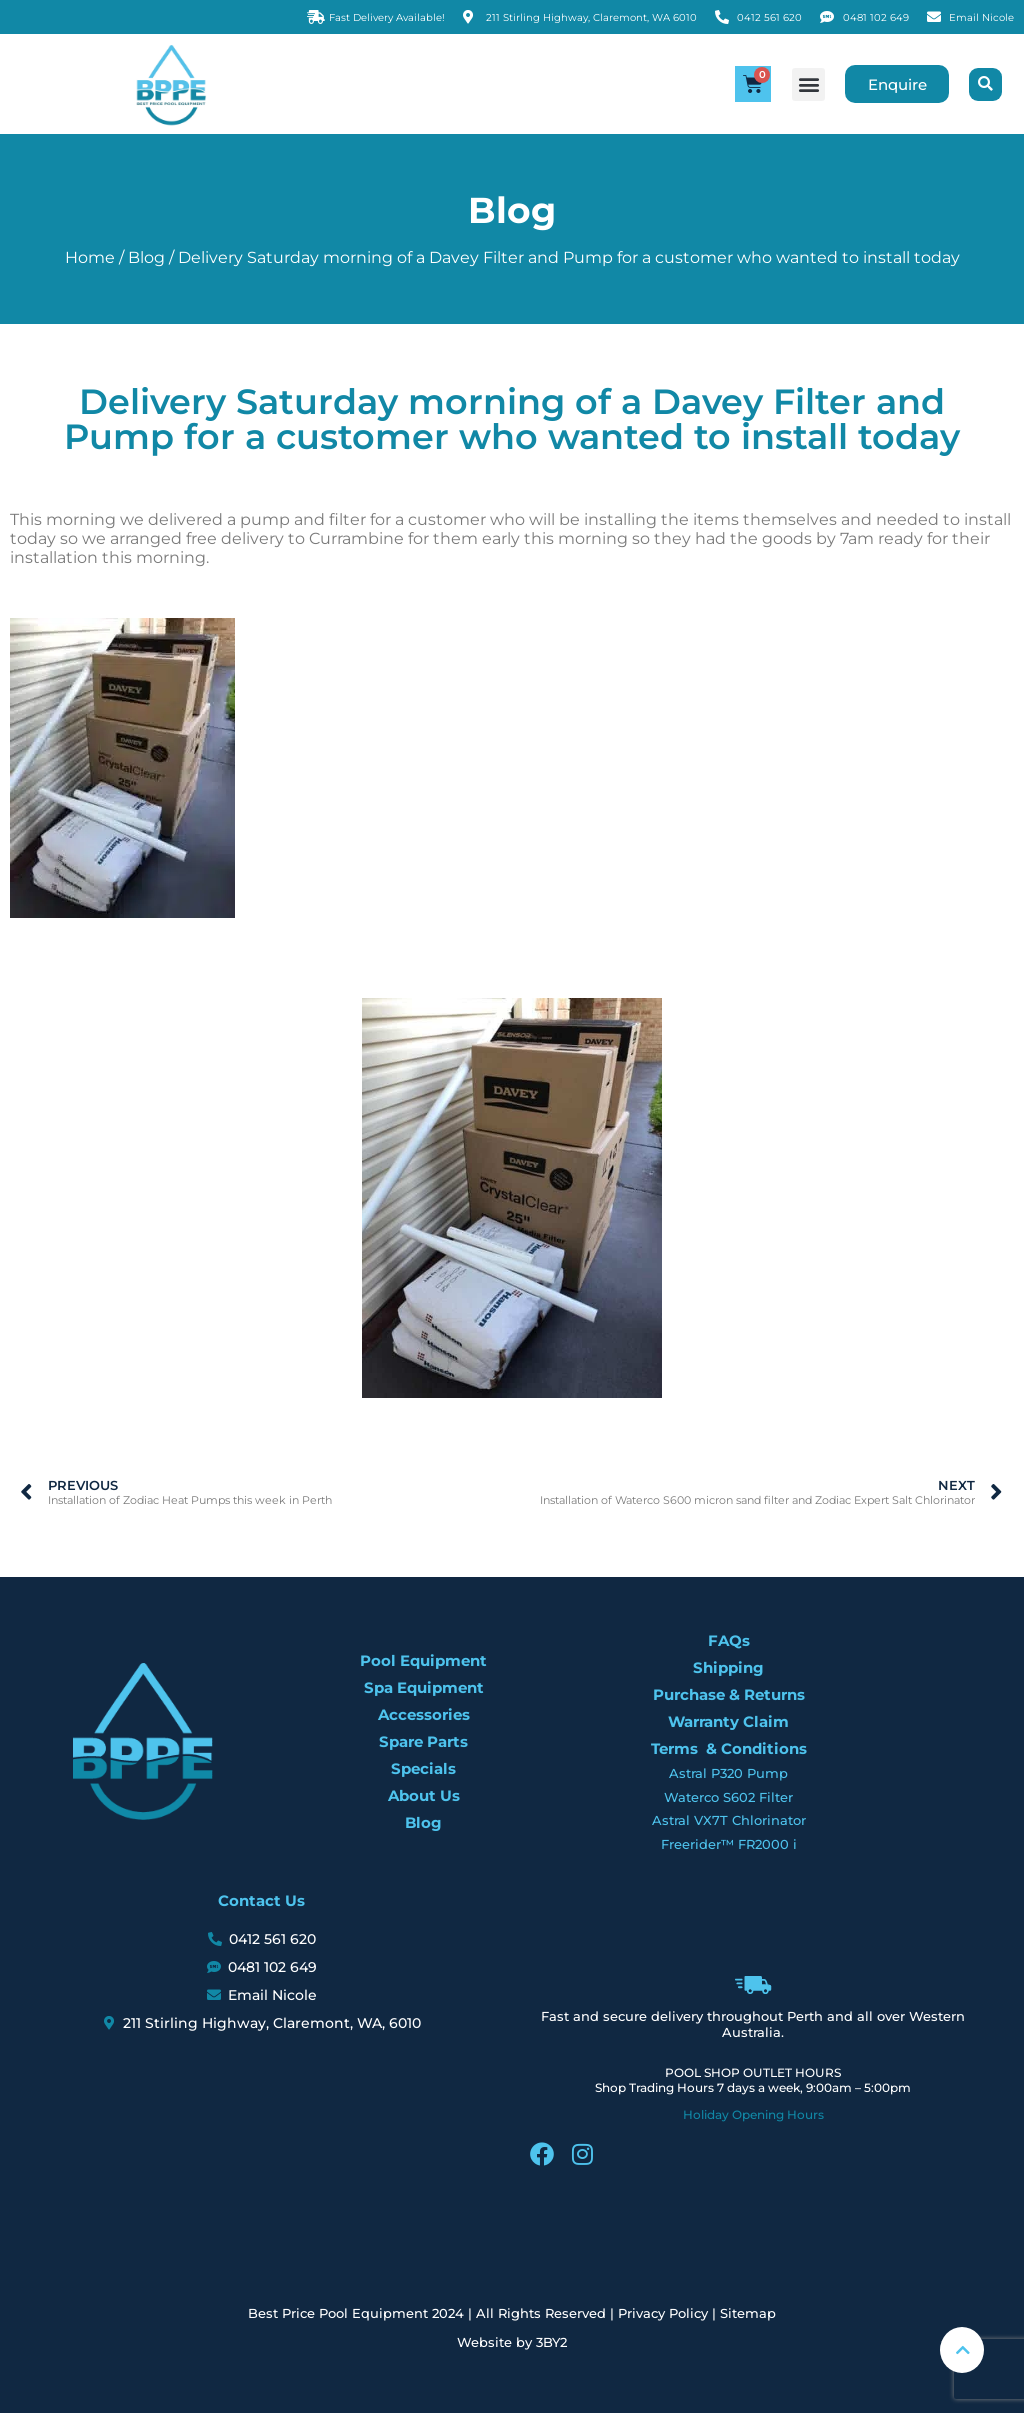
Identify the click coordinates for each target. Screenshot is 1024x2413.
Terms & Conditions (729, 1748)
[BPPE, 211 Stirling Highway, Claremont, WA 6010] (261, 2152)
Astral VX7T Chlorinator (729, 1820)
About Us (424, 1795)
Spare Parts (423, 1741)
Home (90, 257)
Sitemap (748, 2313)
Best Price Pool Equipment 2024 (356, 2313)
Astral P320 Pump (728, 1773)
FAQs (729, 1640)
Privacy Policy (663, 2313)
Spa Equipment (424, 1687)
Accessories (424, 1714)
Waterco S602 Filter (728, 1797)
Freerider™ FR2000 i (729, 1844)
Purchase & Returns (729, 1694)
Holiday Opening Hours (753, 2114)
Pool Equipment (423, 1660)
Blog (146, 257)
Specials (423, 1768)
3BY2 (551, 2342)
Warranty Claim (728, 1721)
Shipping (728, 1667)
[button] (805, 84)
